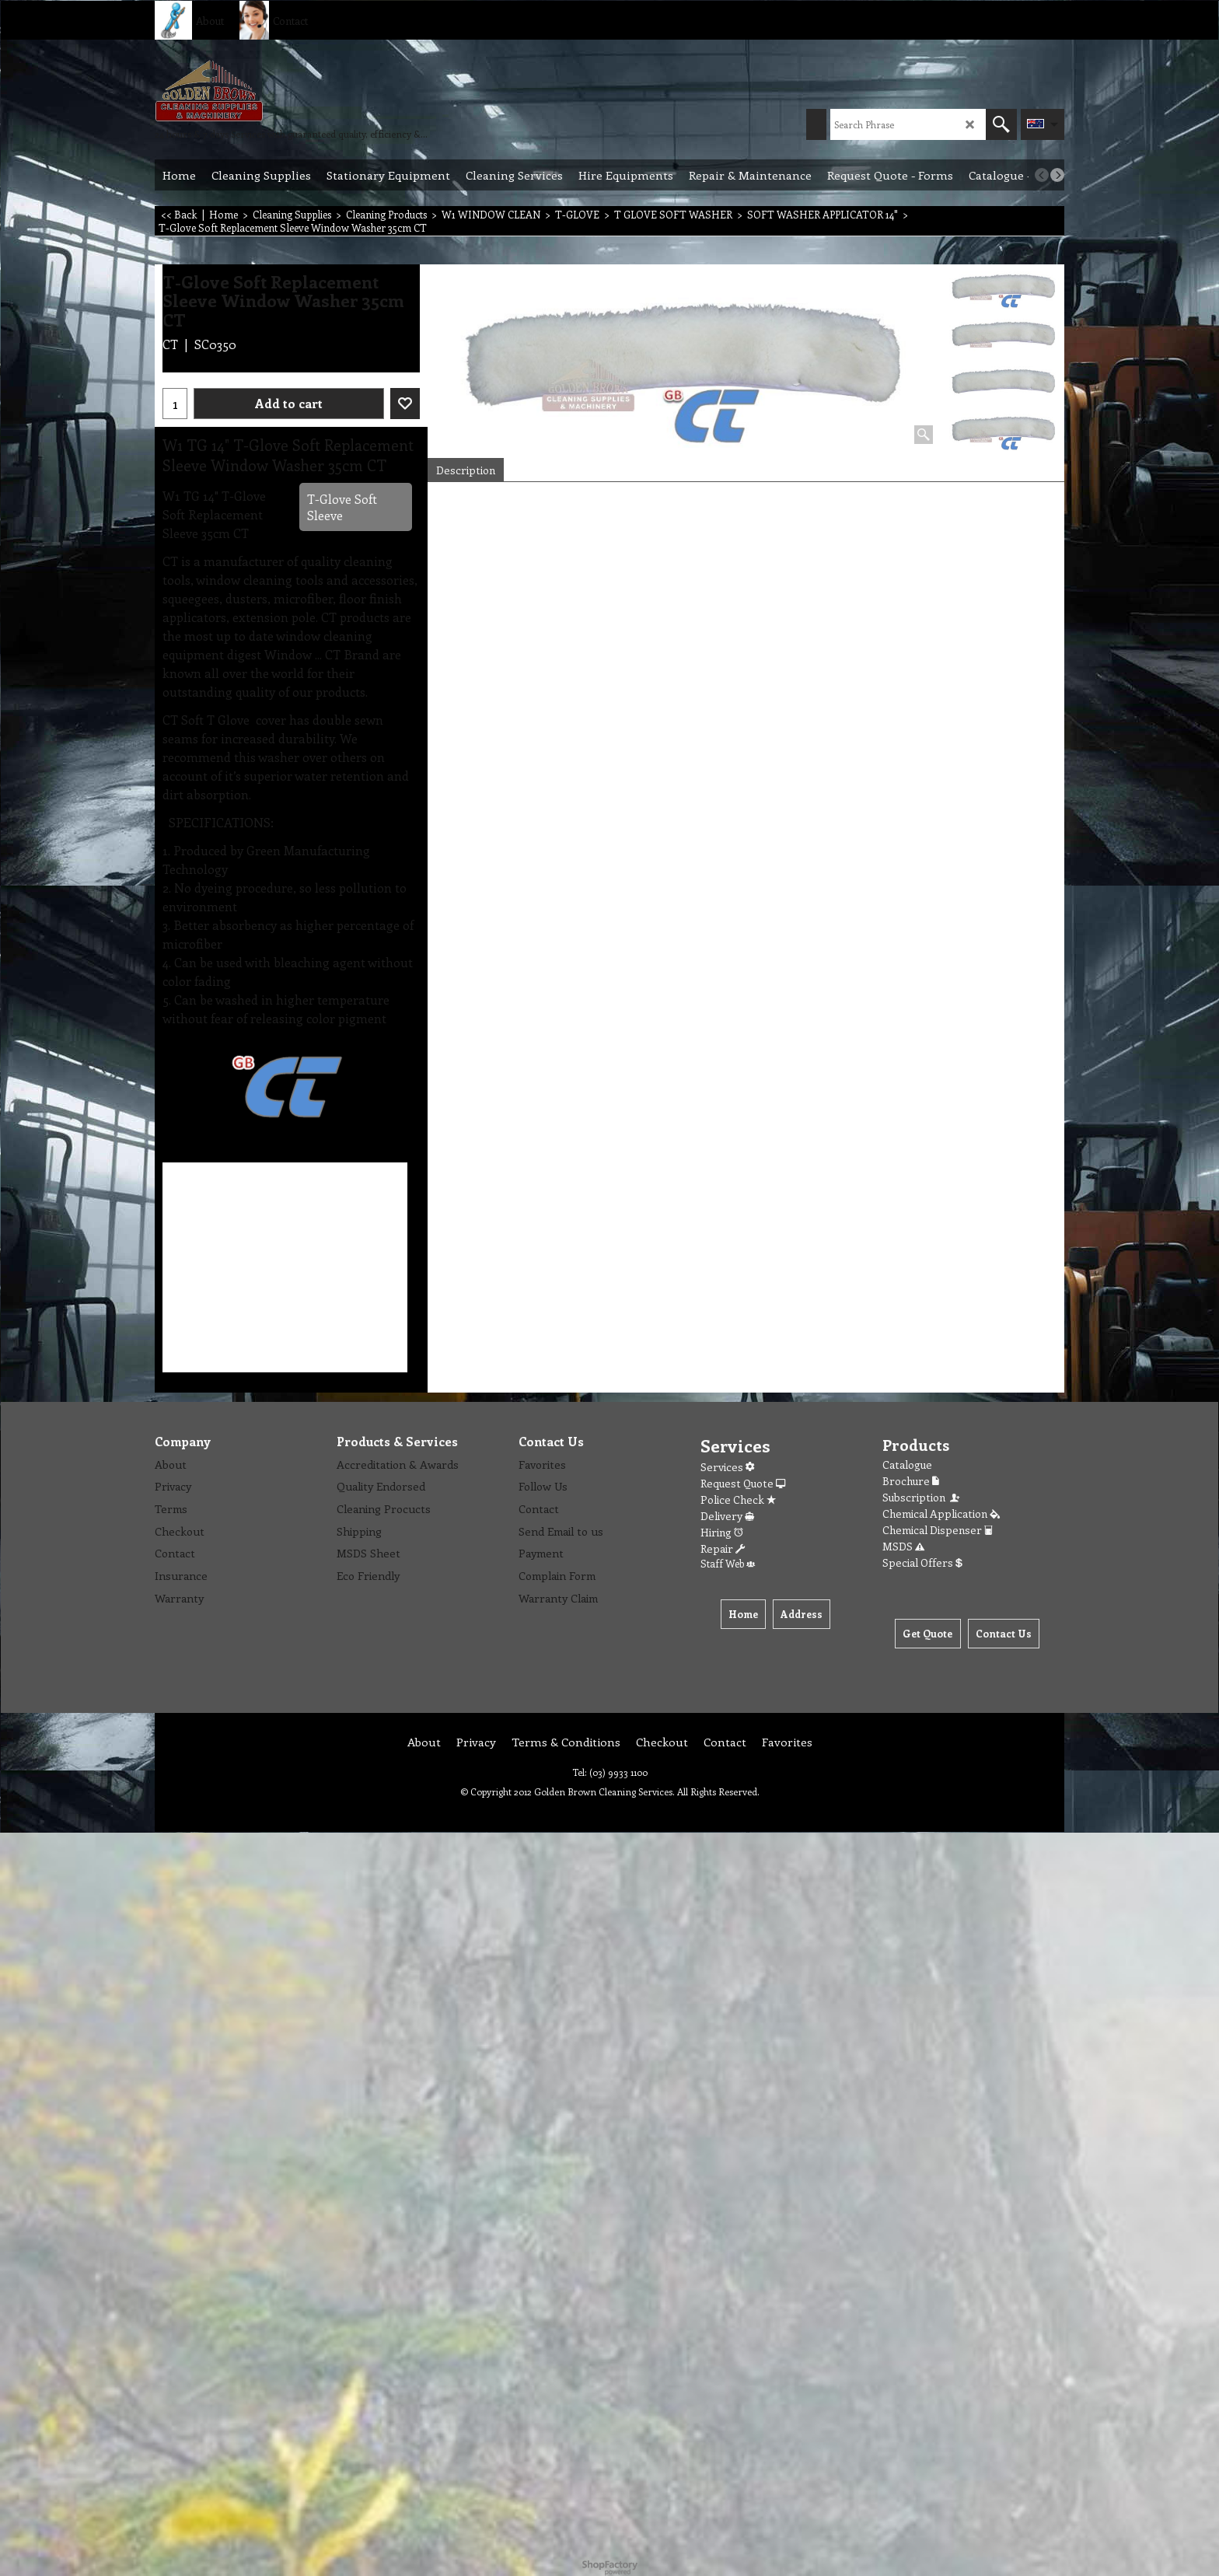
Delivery (727, 1515)
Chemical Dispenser (937, 1529)
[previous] (1042, 175)
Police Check (738, 1499)
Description (465, 470)
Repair (722, 1548)
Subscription (922, 1497)
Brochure (910, 1480)
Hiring (721, 1532)
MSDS (903, 1546)
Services (727, 1466)
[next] (1057, 175)
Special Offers (922, 1562)
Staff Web (727, 1563)
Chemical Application (941, 1513)
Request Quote (742, 1483)
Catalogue (907, 1464)
